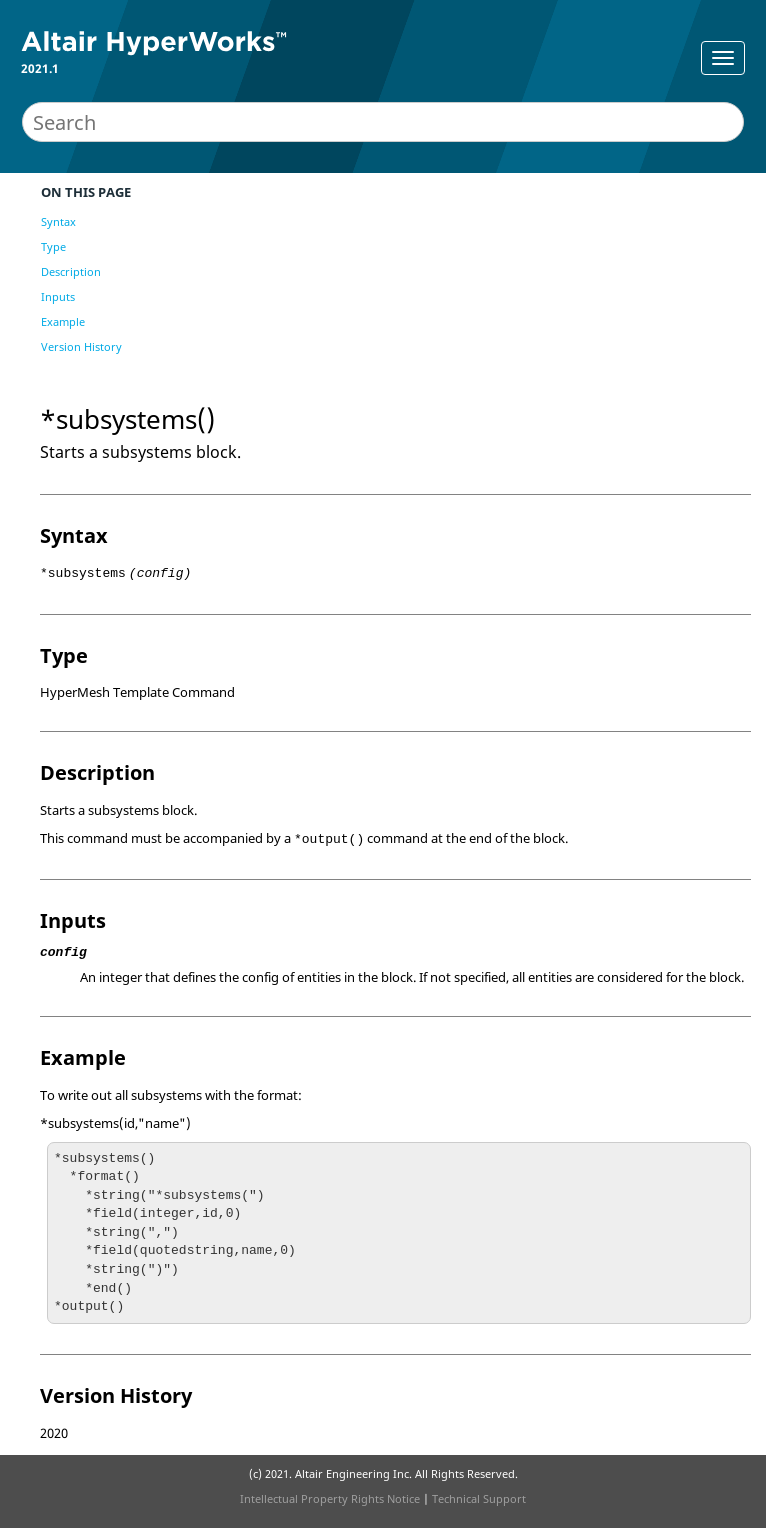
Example (63, 321)
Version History (81, 346)
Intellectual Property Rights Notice (330, 1498)
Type (53, 246)
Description (71, 271)
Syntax (58, 221)
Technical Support (479, 1498)
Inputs (58, 296)
